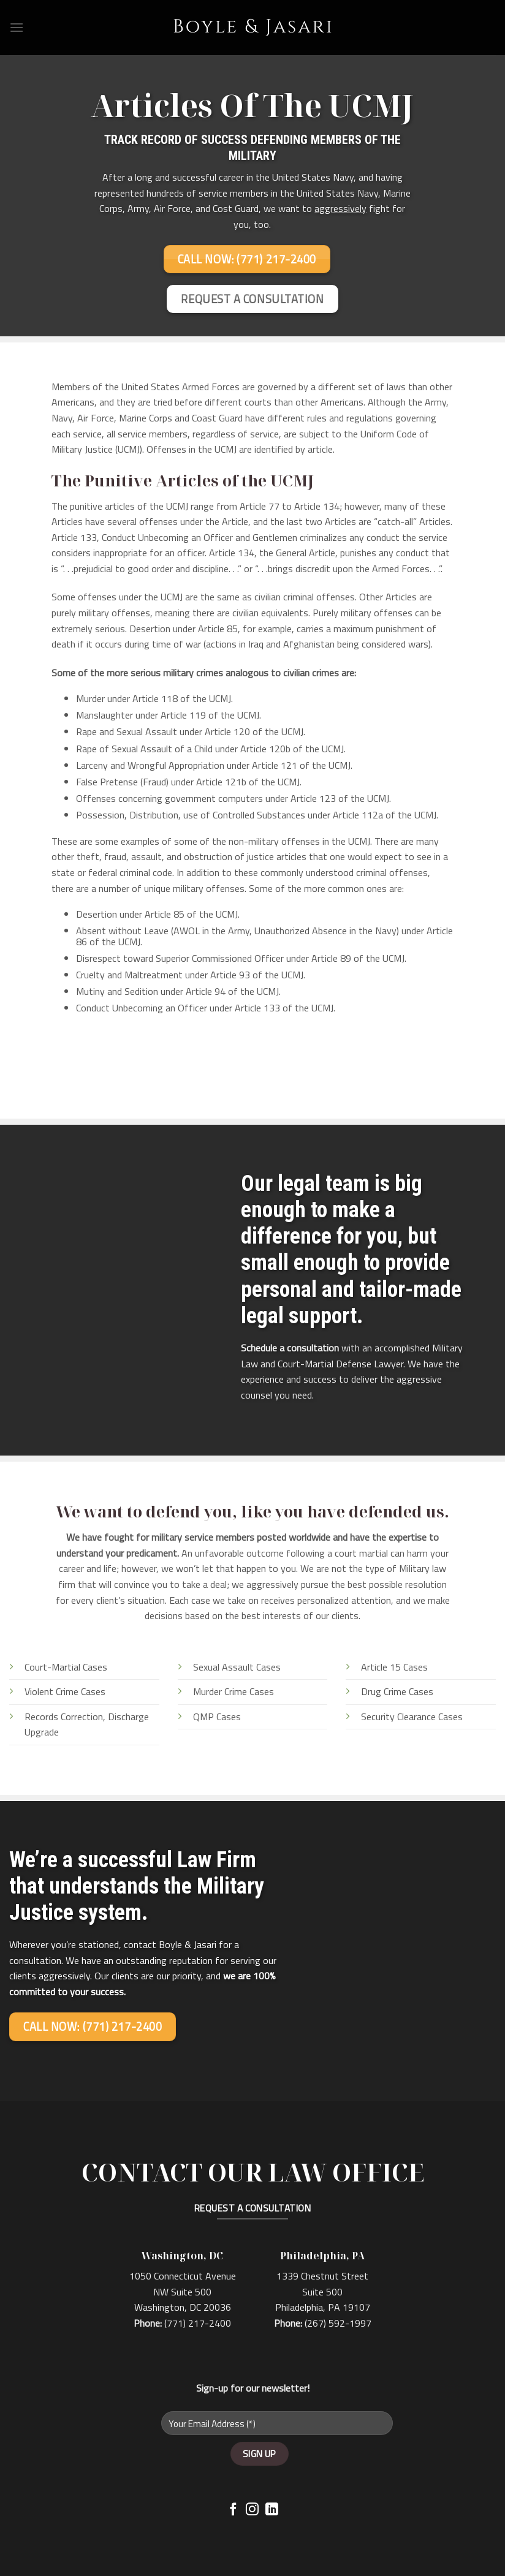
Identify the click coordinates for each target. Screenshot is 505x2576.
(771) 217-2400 (197, 2323)
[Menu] (16, 27)
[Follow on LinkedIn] (271, 2510)
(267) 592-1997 (338, 2323)
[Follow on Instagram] (252, 2510)
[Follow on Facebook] (233, 2510)
